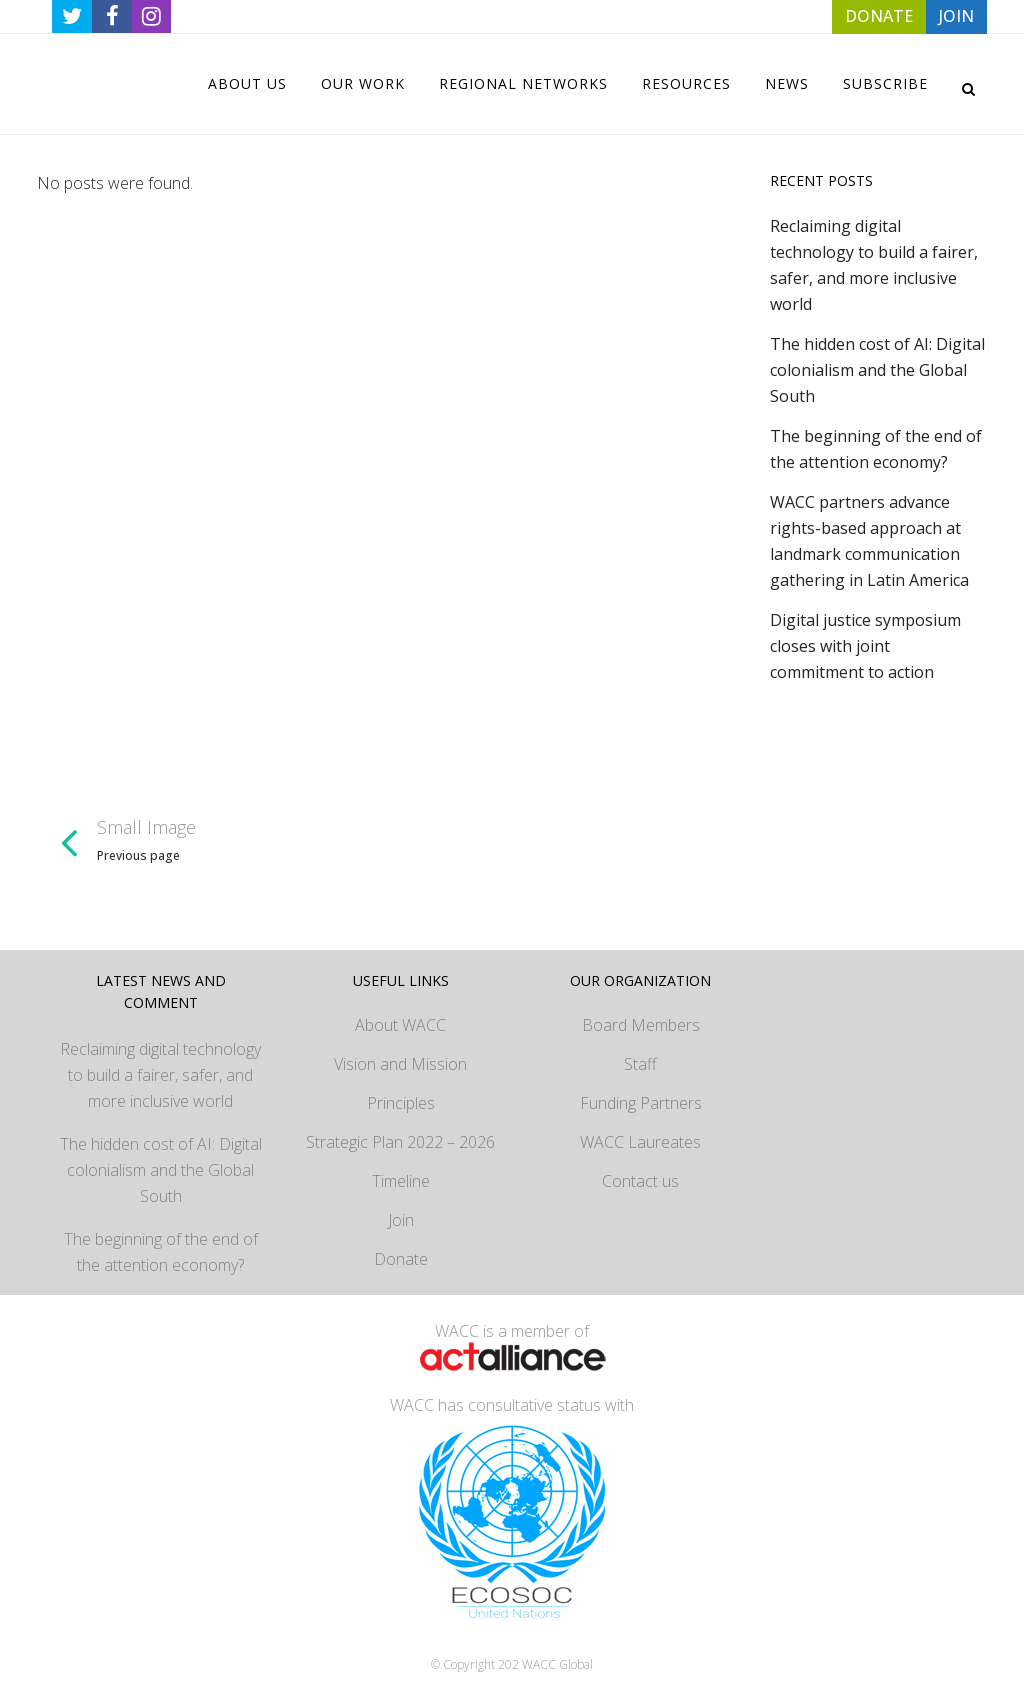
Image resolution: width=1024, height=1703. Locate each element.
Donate (401, 1259)
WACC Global (557, 1664)
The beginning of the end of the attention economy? (161, 1252)
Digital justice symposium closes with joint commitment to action (865, 646)
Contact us (640, 1181)
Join (401, 1220)
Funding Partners (641, 1103)
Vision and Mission (400, 1064)
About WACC (400, 1025)
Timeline (401, 1181)
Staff (640, 1064)
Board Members (641, 1025)
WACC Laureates (640, 1142)
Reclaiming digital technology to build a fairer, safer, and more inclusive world (160, 1075)
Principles (401, 1103)
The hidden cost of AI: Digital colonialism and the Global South (877, 370)
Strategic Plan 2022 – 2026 (400, 1142)
